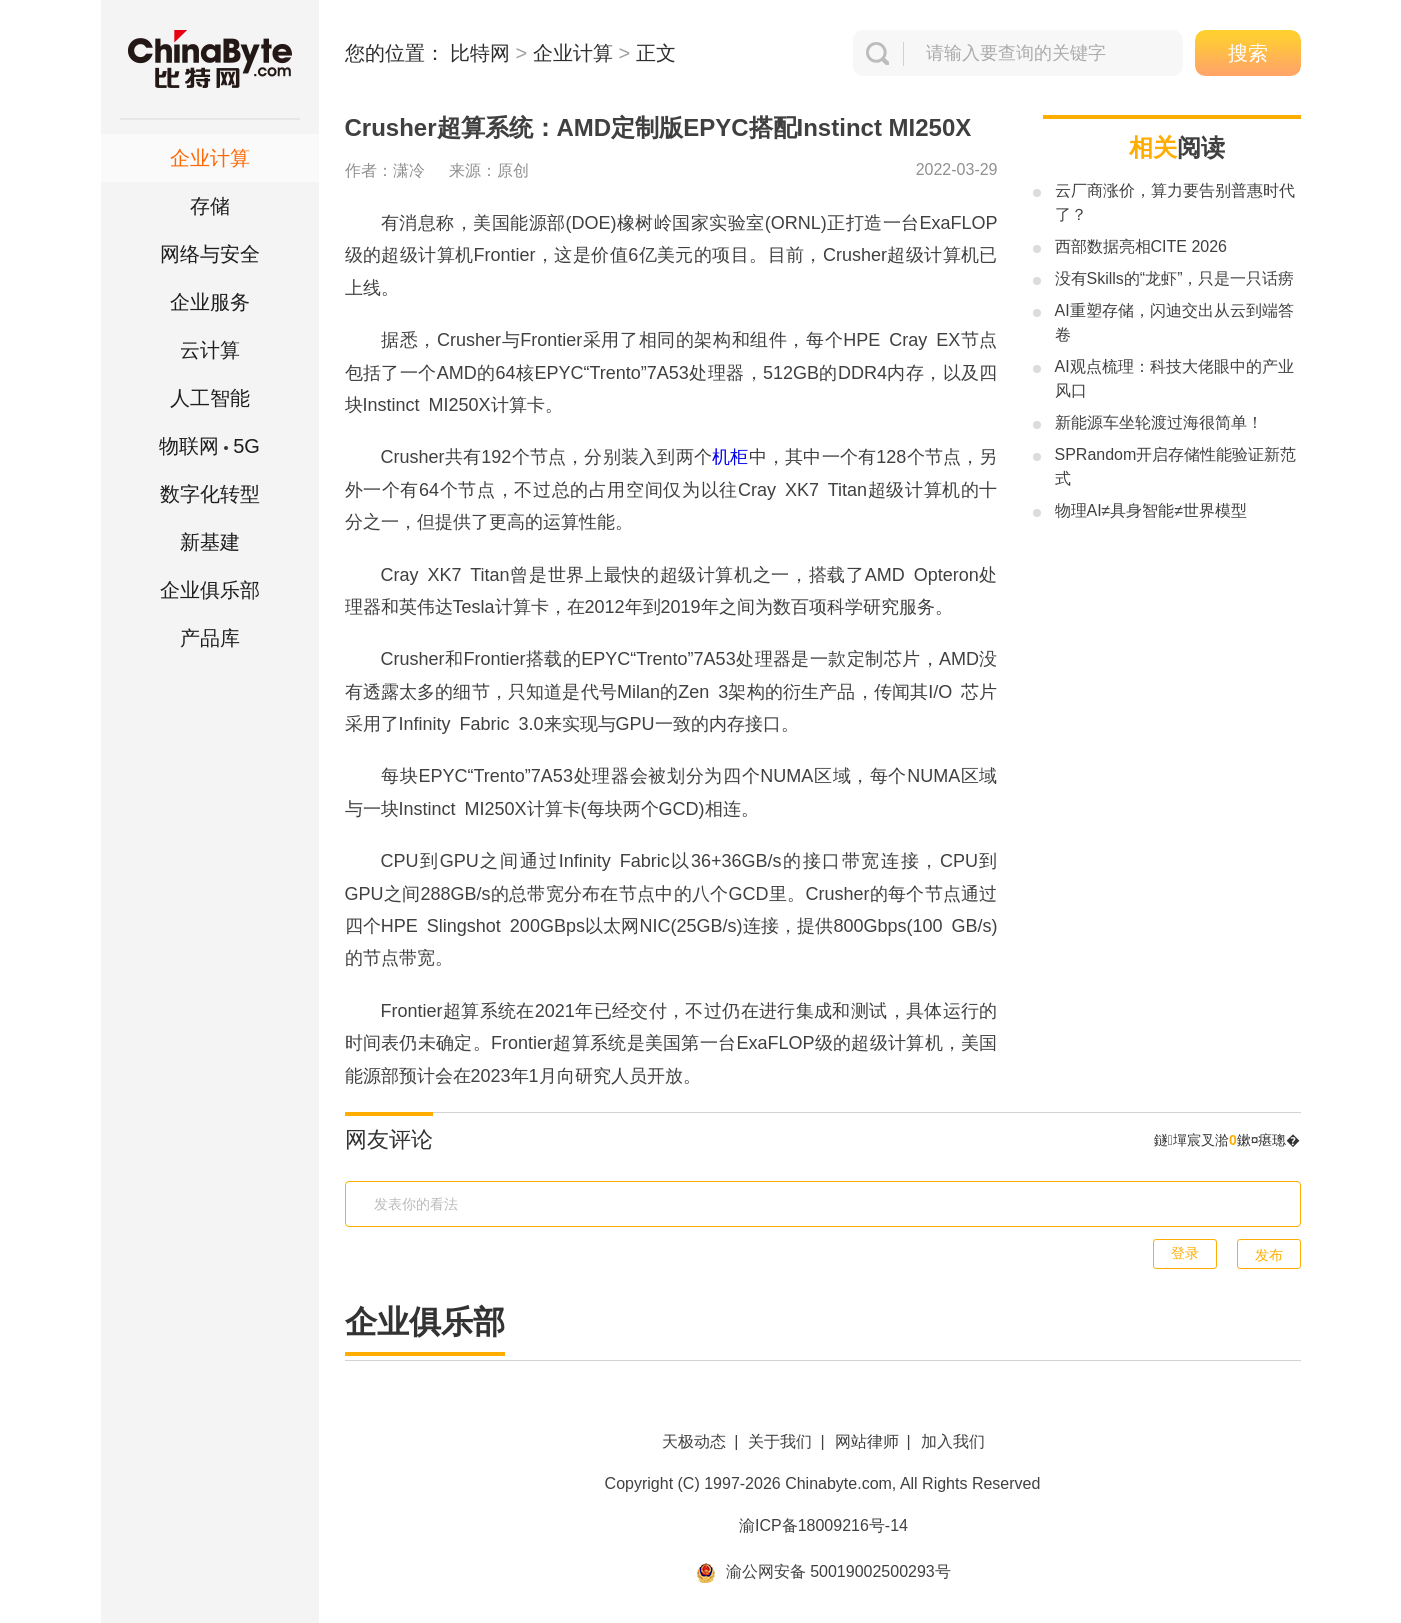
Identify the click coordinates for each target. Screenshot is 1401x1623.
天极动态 (694, 1441)
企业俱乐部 (210, 590)
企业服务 (210, 302)
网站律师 (867, 1441)
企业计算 (210, 158)
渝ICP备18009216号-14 (823, 1525)
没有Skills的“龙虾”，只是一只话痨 (1175, 278)
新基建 (210, 542)
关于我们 (780, 1441)
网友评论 (389, 1139)
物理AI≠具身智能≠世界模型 (1151, 510)
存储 (210, 206)
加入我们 (953, 1441)
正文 (656, 53)
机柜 (730, 457)
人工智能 (210, 398)
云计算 (210, 350)
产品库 (210, 638)
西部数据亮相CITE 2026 (1141, 246)
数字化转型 (210, 494)
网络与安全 (210, 254)
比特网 (480, 53)
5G (209, 446)
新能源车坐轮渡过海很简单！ (1159, 422)
